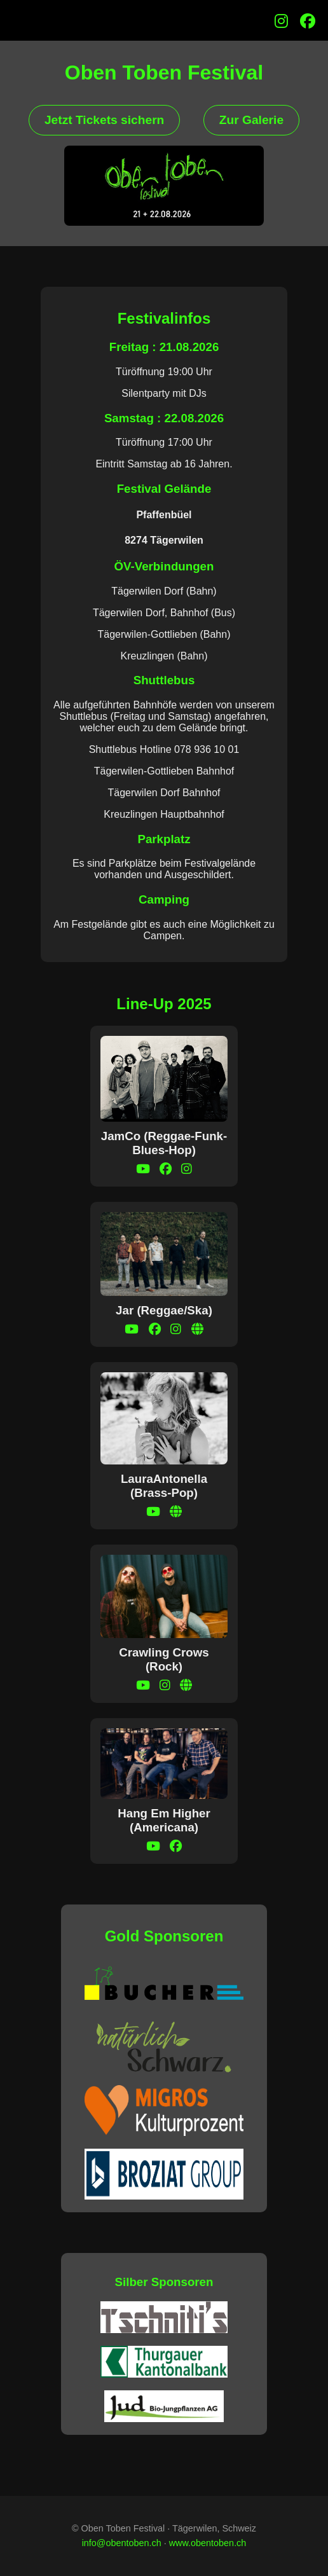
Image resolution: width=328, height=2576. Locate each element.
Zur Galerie (251, 120)
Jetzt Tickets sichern (104, 120)
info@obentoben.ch (121, 2543)
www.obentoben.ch (208, 2543)
